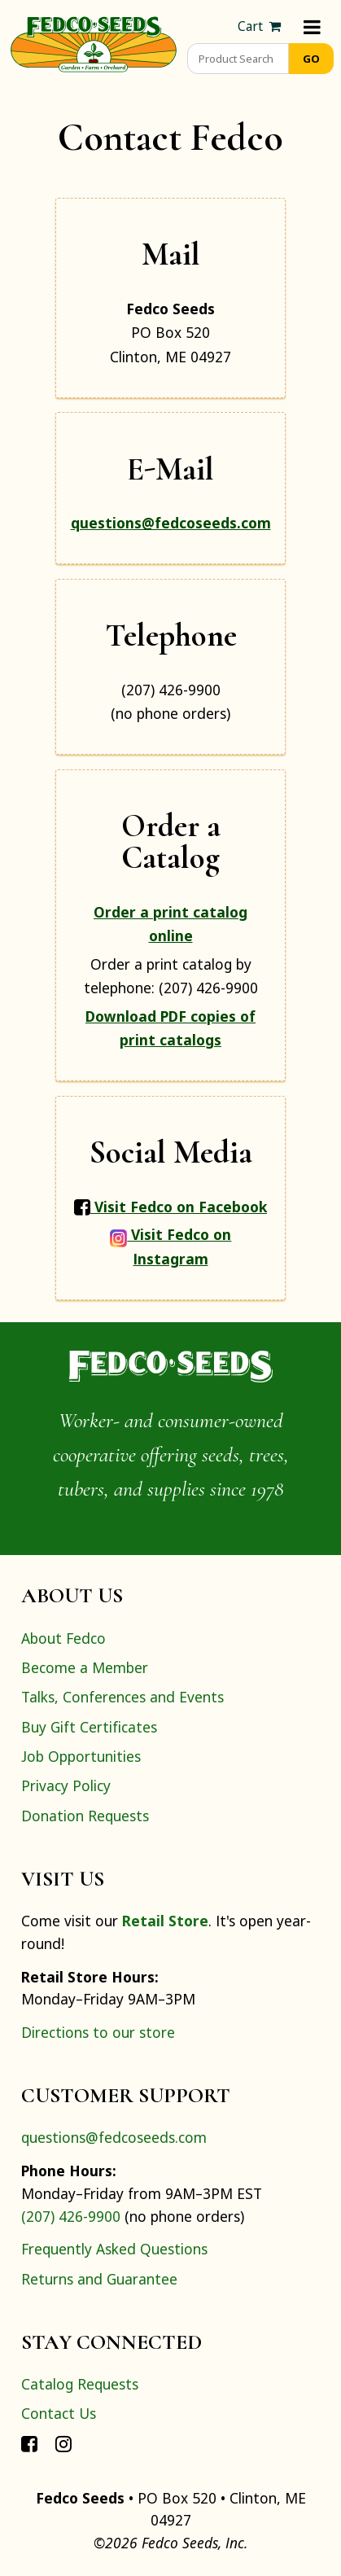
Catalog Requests (79, 2384)
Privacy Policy (66, 1785)
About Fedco (63, 1638)
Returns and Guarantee (99, 2279)
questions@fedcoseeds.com (171, 522)
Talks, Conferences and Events (122, 1696)
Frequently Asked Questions (114, 2248)
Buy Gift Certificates (89, 1727)
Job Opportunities (81, 1756)
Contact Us (58, 2413)
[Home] (93, 42)
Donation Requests (85, 1815)
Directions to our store (98, 2032)
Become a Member (84, 1667)
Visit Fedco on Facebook (170, 1206)
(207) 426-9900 (70, 2216)
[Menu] (312, 26)
